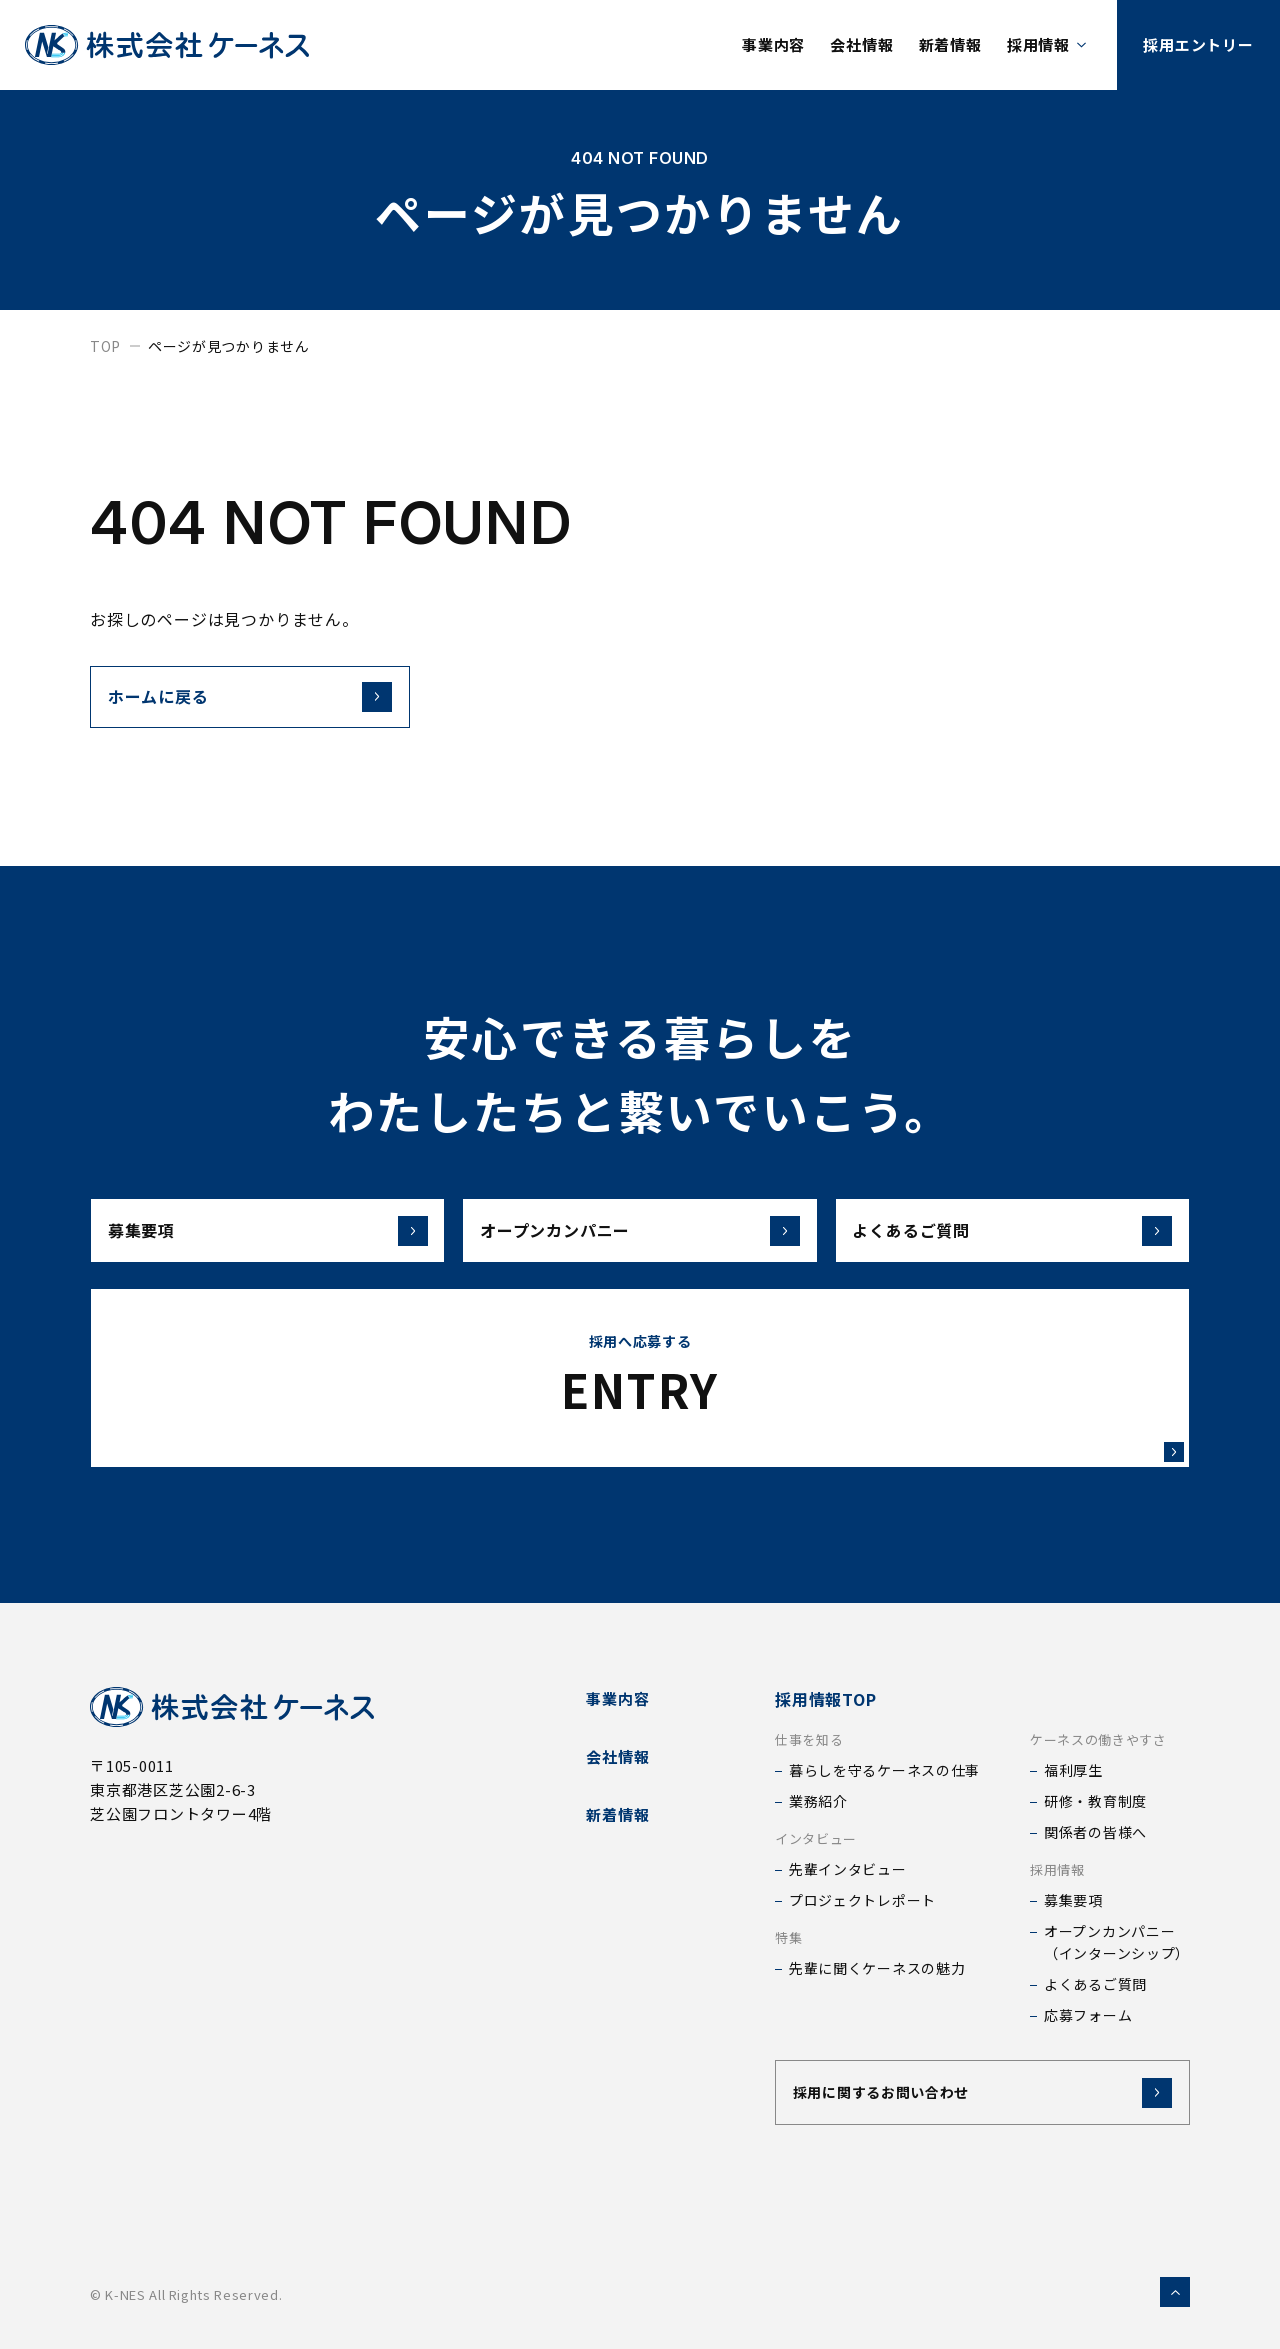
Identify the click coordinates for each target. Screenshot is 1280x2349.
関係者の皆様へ (1095, 1832)
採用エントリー (1198, 44)
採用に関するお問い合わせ (881, 2092)
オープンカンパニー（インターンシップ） (1117, 1942)
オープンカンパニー (640, 1231)
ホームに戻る (158, 696)
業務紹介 (818, 1801)
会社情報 (861, 44)
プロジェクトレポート (862, 1900)
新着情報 (950, 44)
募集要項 (268, 1231)
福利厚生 (1073, 1770)
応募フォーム (1088, 2015)
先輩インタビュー (848, 1869)
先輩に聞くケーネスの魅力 (877, 1968)
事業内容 (773, 44)
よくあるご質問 (1012, 1231)
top (105, 346)
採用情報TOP (826, 1699)
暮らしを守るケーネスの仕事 (884, 1770)
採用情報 (1038, 44)
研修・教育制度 (1095, 1801)
